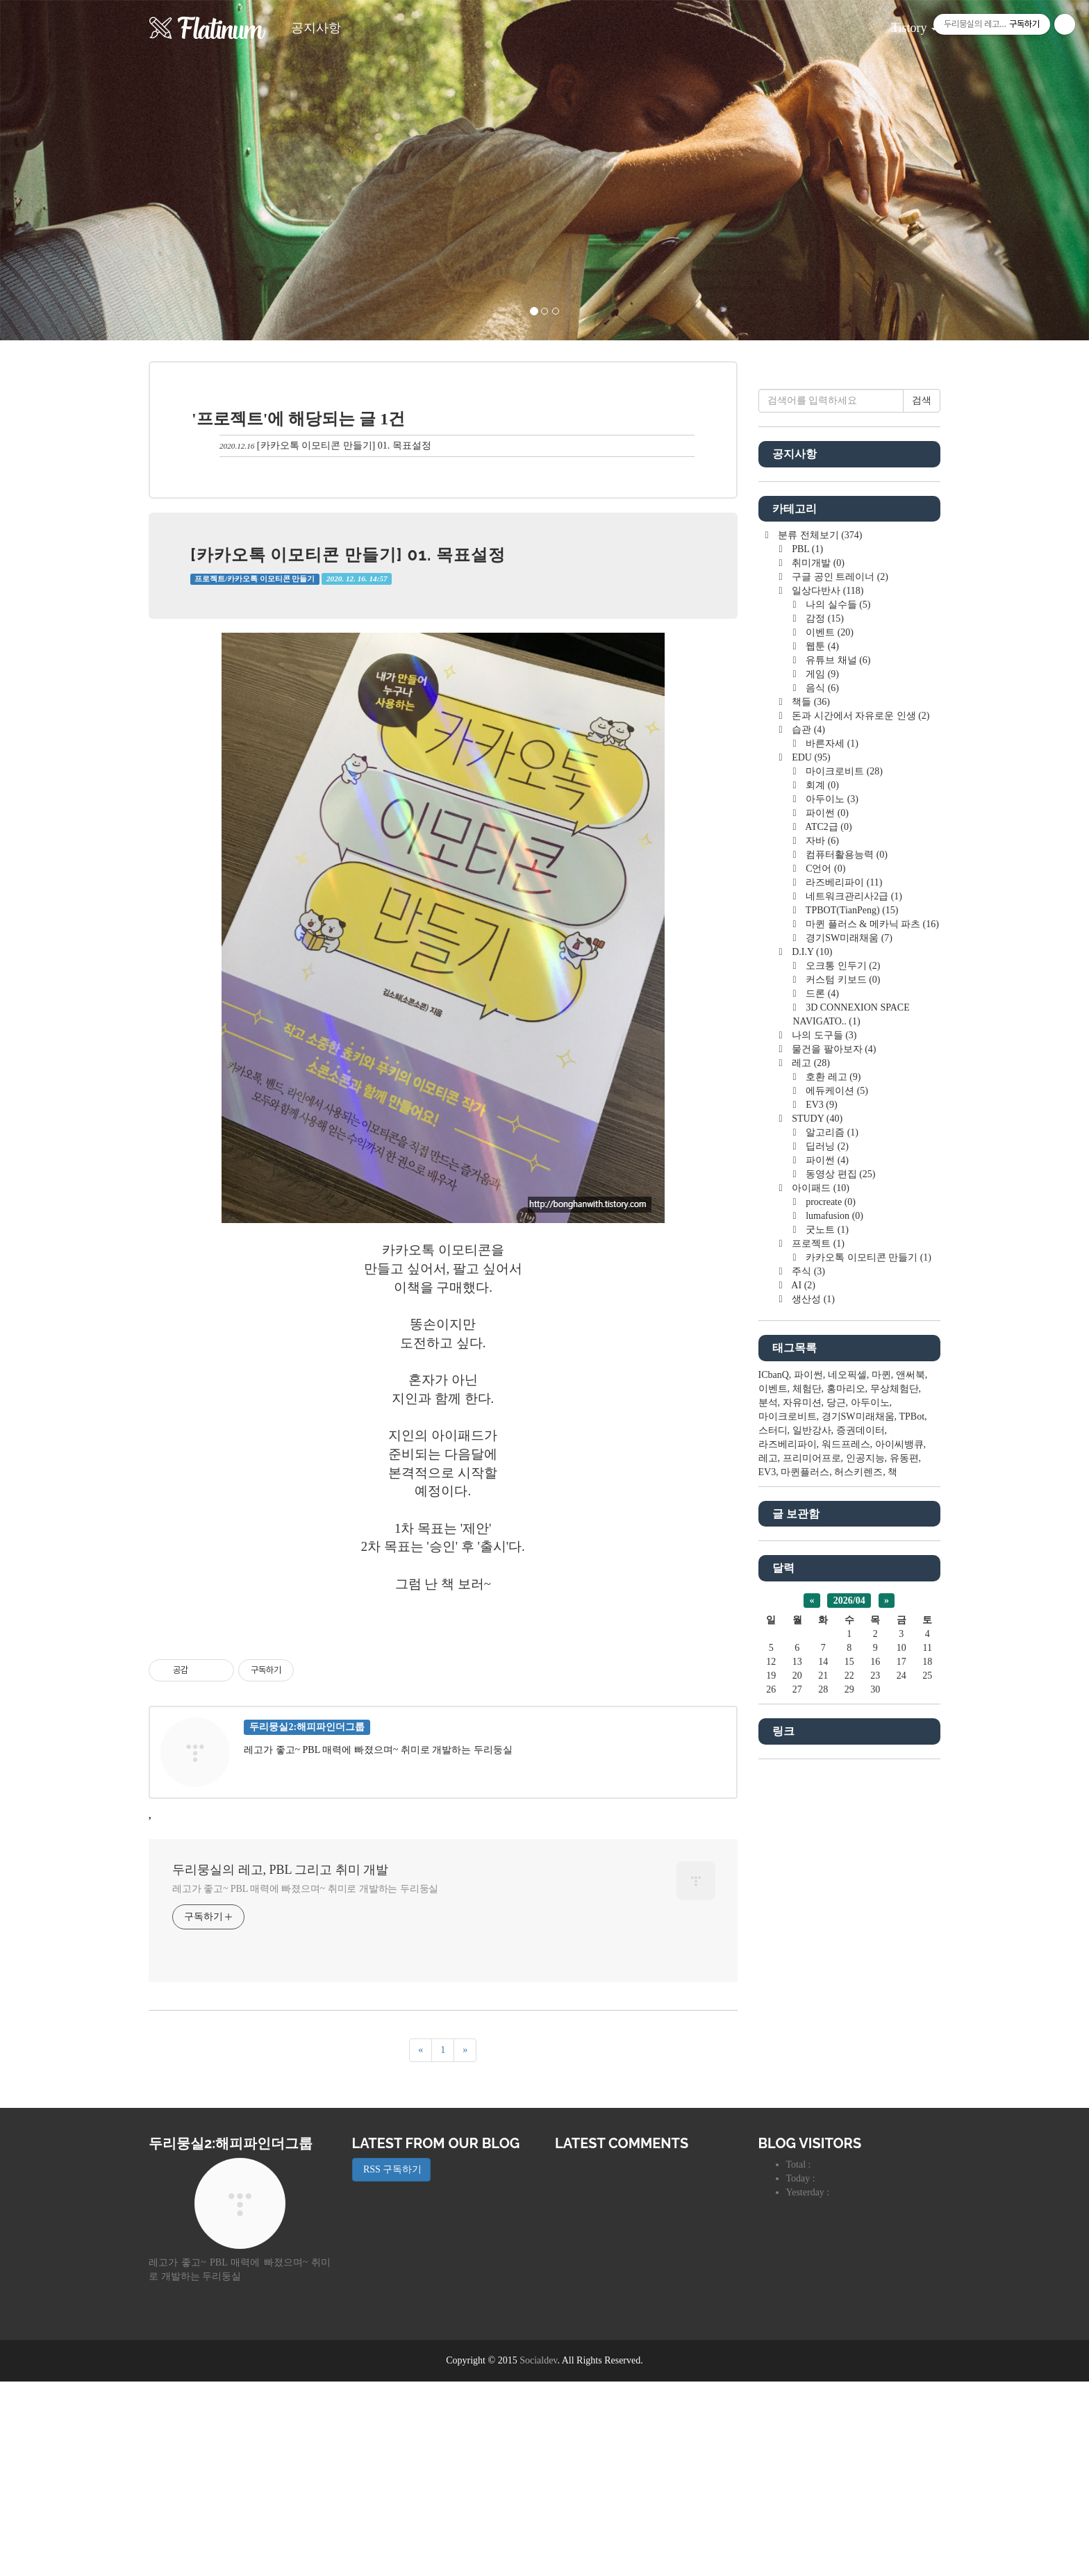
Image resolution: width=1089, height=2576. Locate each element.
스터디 (773, 1847)
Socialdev (538, 2555)
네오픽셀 (847, 1791)
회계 (821, 1202)
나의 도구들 (823, 1452)
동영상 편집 (840, 1591)
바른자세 (831, 1160)
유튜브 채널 (837, 1077)
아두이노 (831, 1216)
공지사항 (316, 28)
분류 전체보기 (819, 952)
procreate (830, 1618)
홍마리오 (845, 1805)
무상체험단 (894, 1805)
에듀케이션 (836, 1507)
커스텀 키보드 (842, 1396)
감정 (824, 1035)
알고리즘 (831, 1549)
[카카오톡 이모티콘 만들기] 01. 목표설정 (344, 445)
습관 (807, 1146)
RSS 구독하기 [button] (391, 2364)
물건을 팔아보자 (833, 1466)
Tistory (903, 23)
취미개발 (817, 979)
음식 (821, 1104)
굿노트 (826, 1646)
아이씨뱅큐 (899, 1861)
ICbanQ (773, 1791)
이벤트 (829, 1049)
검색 (921, 817)
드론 (821, 1410)
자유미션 (802, 1819)
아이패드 (819, 1604)
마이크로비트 (843, 1188)
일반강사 (811, 1847)
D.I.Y (811, 1368)
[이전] (420, 2245)
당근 (836, 1819)
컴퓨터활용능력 (846, 1271)
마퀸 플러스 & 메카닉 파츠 (871, 1341)
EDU (810, 1174)
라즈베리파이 (843, 1299)
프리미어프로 (812, 1875)
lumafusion (833, 1632)
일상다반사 (827, 1007)
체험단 (807, 1805)
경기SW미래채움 (848, 1354)
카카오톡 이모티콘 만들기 (867, 1674)
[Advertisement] (443, 1718)
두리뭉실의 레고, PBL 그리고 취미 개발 (280, 2064)
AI (802, 1702)
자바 (821, 1257)
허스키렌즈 (858, 1889)
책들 (810, 1118)
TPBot (912, 1833)
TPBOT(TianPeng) (851, 1327)
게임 (821, 1091)
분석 (768, 1819)
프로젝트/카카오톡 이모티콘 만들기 (254, 579)
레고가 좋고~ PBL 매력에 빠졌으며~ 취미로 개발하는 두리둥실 (305, 2083)
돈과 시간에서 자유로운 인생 (860, 1132)
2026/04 (849, 2017)
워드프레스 (846, 1861)
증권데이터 (860, 1847)
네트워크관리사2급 (853, 1313)
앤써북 (910, 1791)
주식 (807, 1688)
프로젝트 (817, 1660)
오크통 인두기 (842, 1382)
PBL (806, 966)
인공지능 (865, 1875)
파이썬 (826, 1229)
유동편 (904, 1875)
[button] (81, 170)
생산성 (812, 1716)
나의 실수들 (837, 1021)
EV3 (821, 1521)
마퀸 (881, 1791)
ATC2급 (828, 1243)
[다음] (465, 2245)
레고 (810, 1479)
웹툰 (821, 1063)
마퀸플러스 (805, 1889)
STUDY (816, 1535)
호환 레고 (832, 1493)
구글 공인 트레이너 (839, 993)
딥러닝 (826, 1563)
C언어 (825, 1285)
